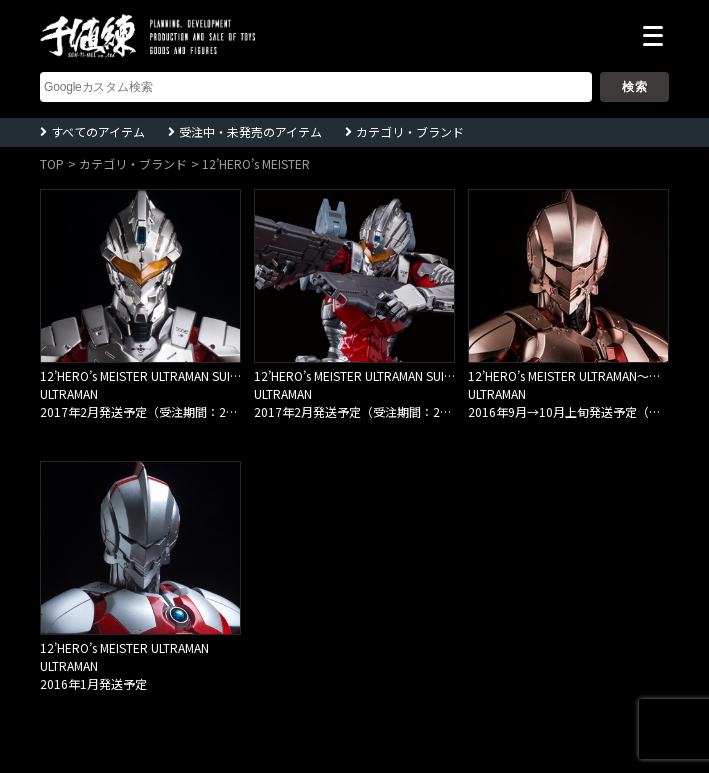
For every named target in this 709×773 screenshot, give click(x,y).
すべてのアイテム (98, 131)
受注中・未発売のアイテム (250, 131)
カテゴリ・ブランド (410, 131)
